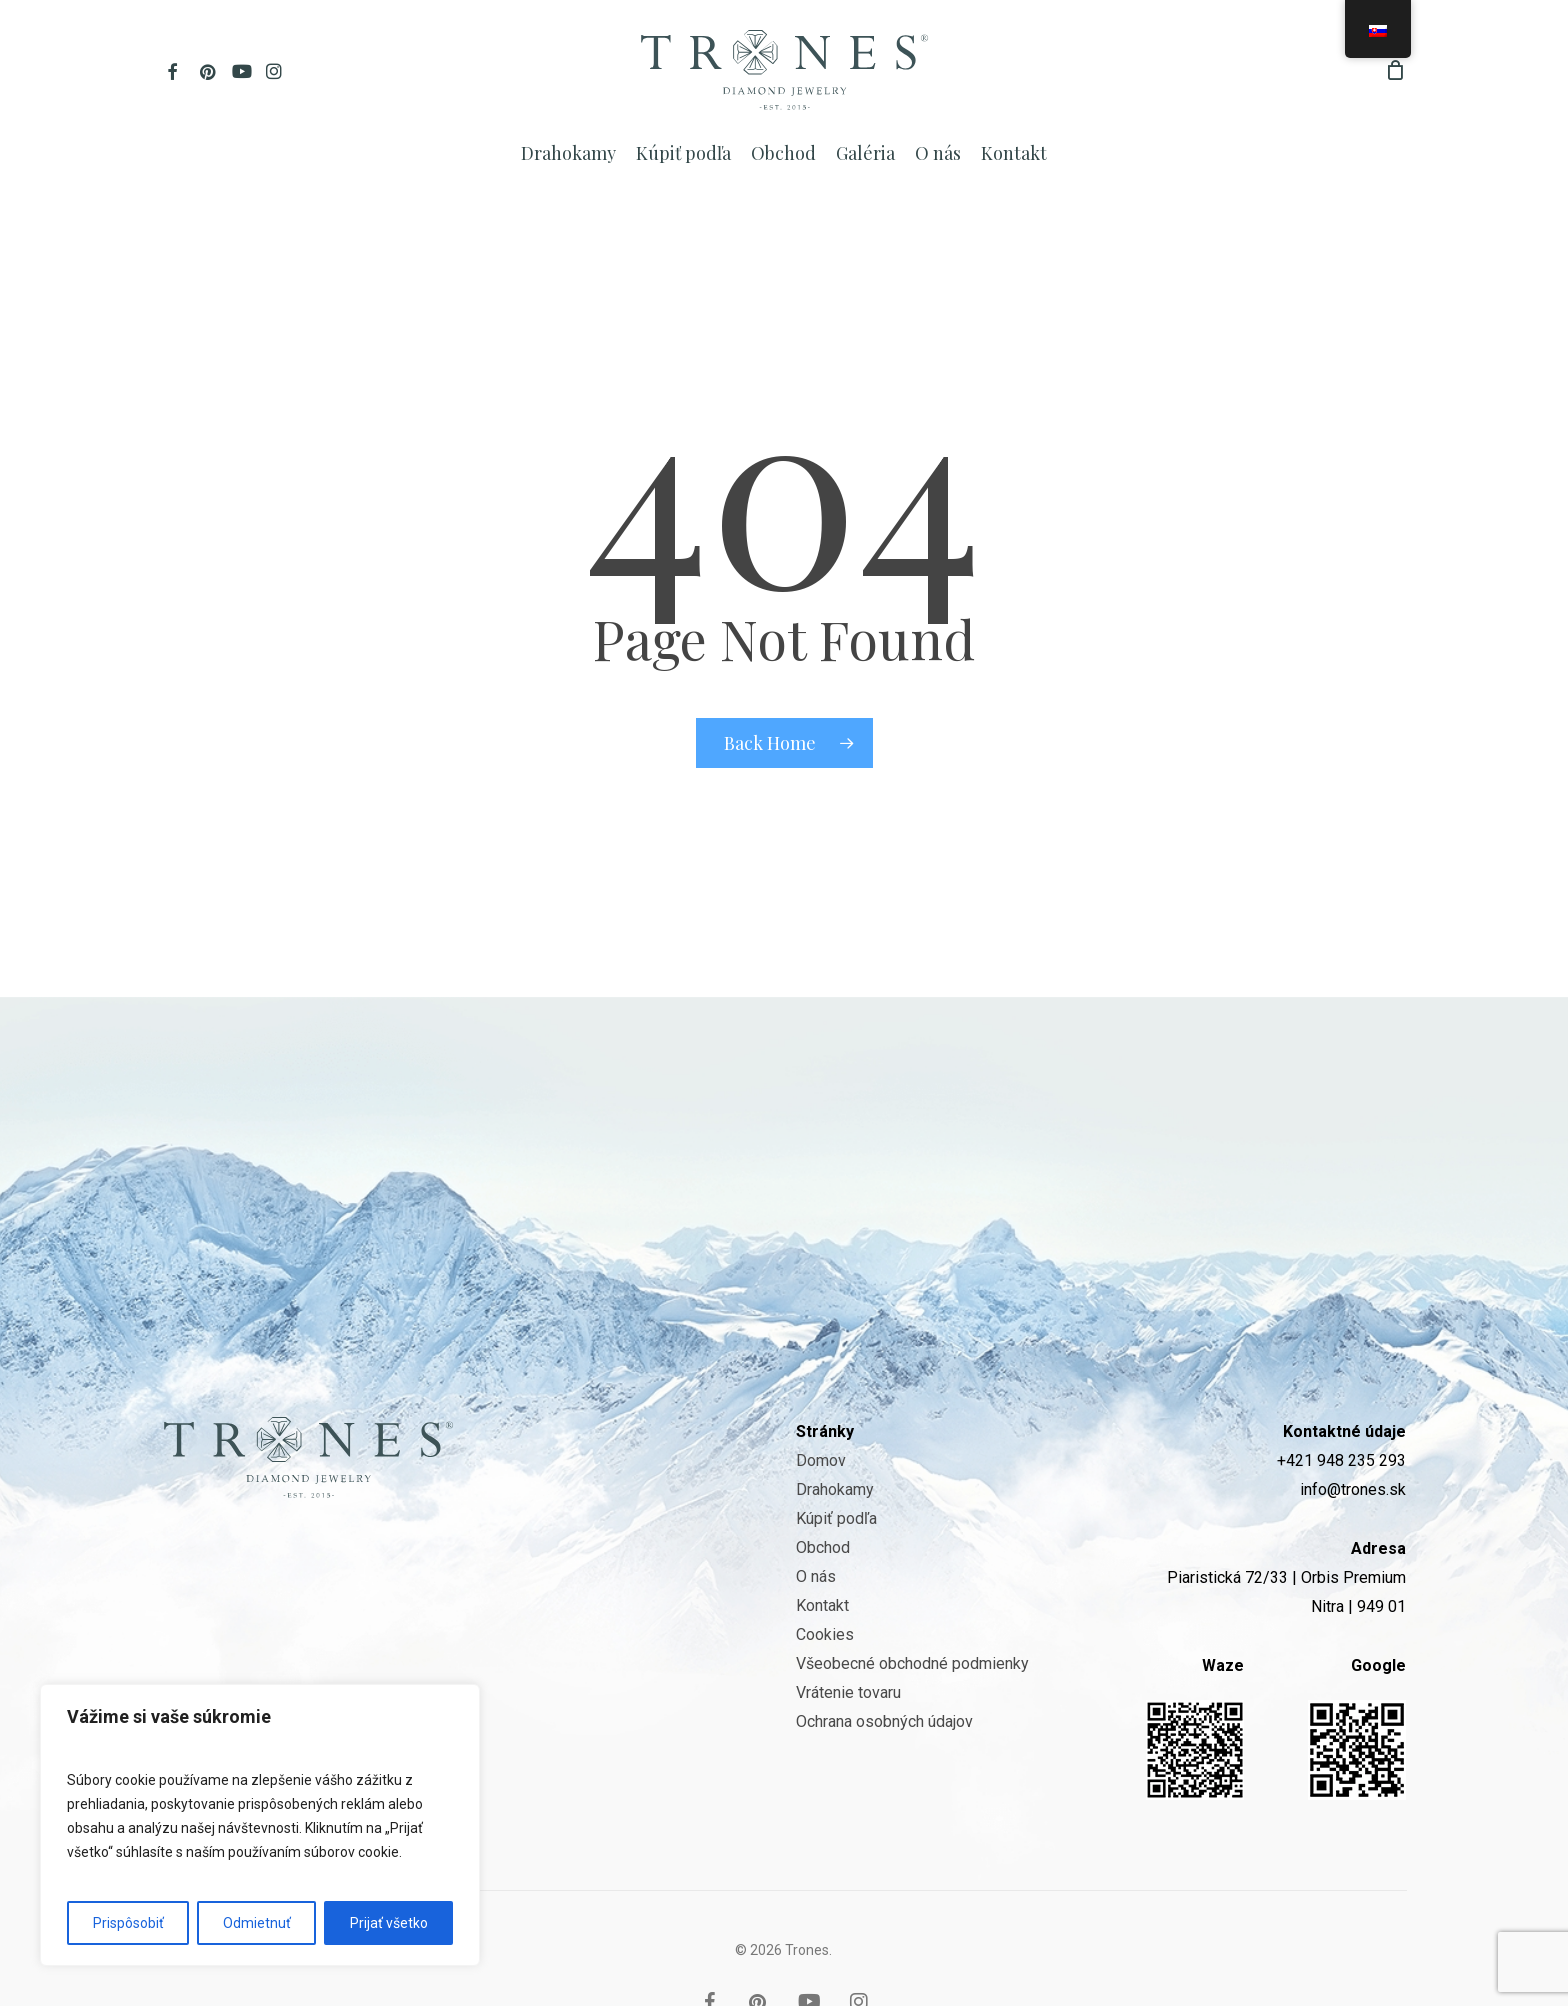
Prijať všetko (389, 1923)
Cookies (825, 1579)
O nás (816, 1521)
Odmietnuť (257, 1923)
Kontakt (822, 1550)
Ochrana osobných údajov (884, 1666)
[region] (260, 1825)
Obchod (823, 1492)
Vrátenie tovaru (848, 1637)
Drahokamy (835, 1434)
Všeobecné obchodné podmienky (912, 1608)
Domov (821, 1405)
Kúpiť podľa (836, 1463)
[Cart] (1396, 70)
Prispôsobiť (128, 1923)
